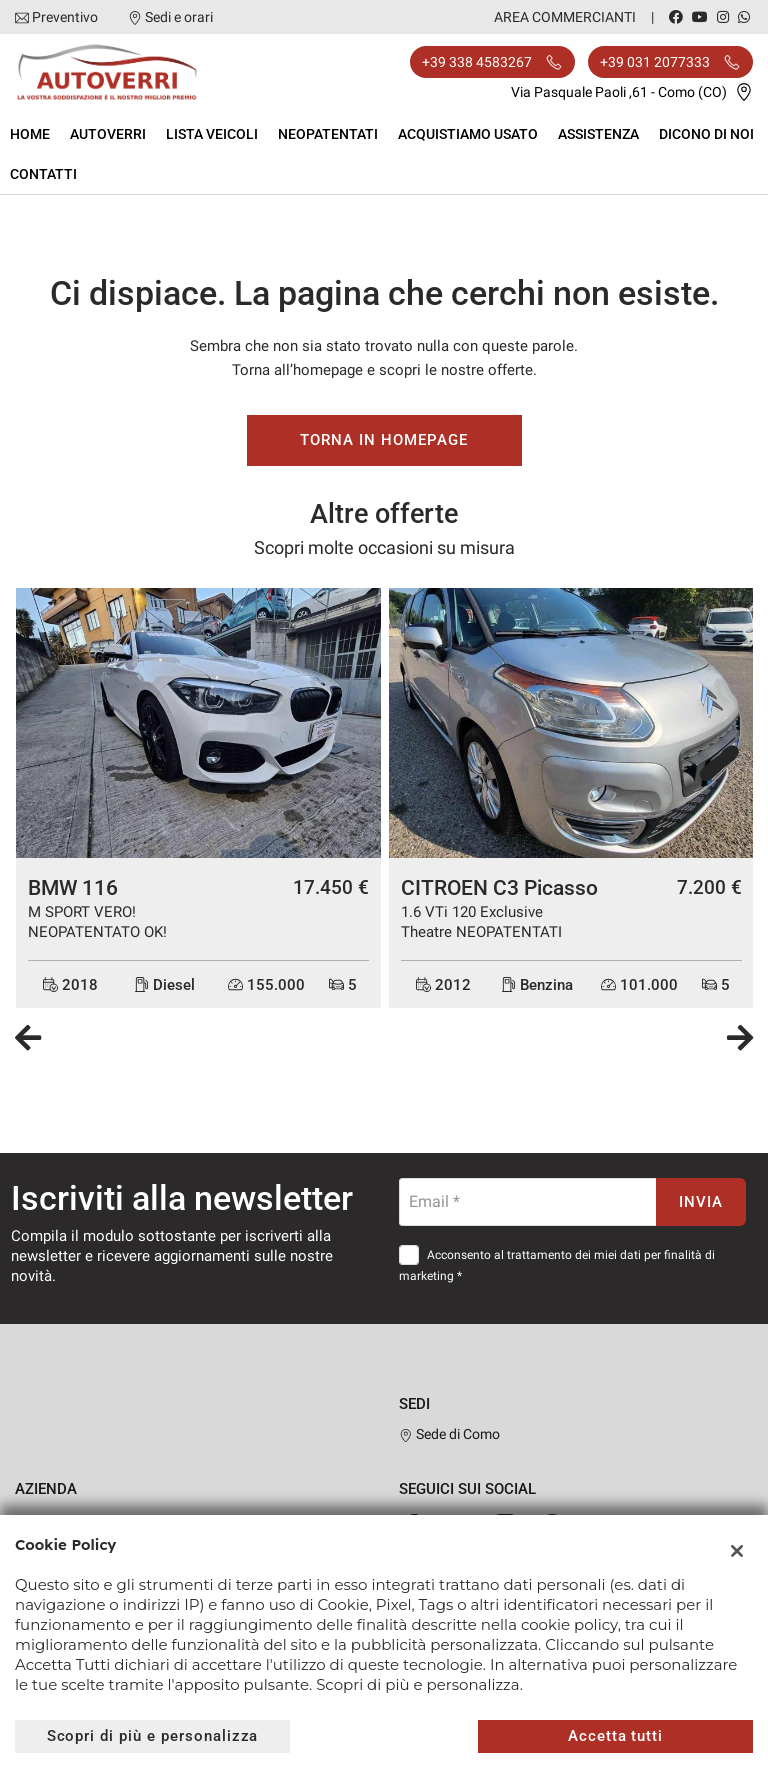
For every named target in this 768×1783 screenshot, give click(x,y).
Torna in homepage (383, 440)
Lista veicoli (212, 134)
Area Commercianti (565, 17)
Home (30, 134)
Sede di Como (449, 1434)
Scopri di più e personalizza (153, 1736)
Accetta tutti (615, 1736)
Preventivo (65, 17)
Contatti (43, 174)
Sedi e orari (179, 17)
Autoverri (108, 134)
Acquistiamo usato (468, 134)
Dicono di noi (706, 134)
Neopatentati (328, 134)
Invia (701, 1202)
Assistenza (598, 134)
